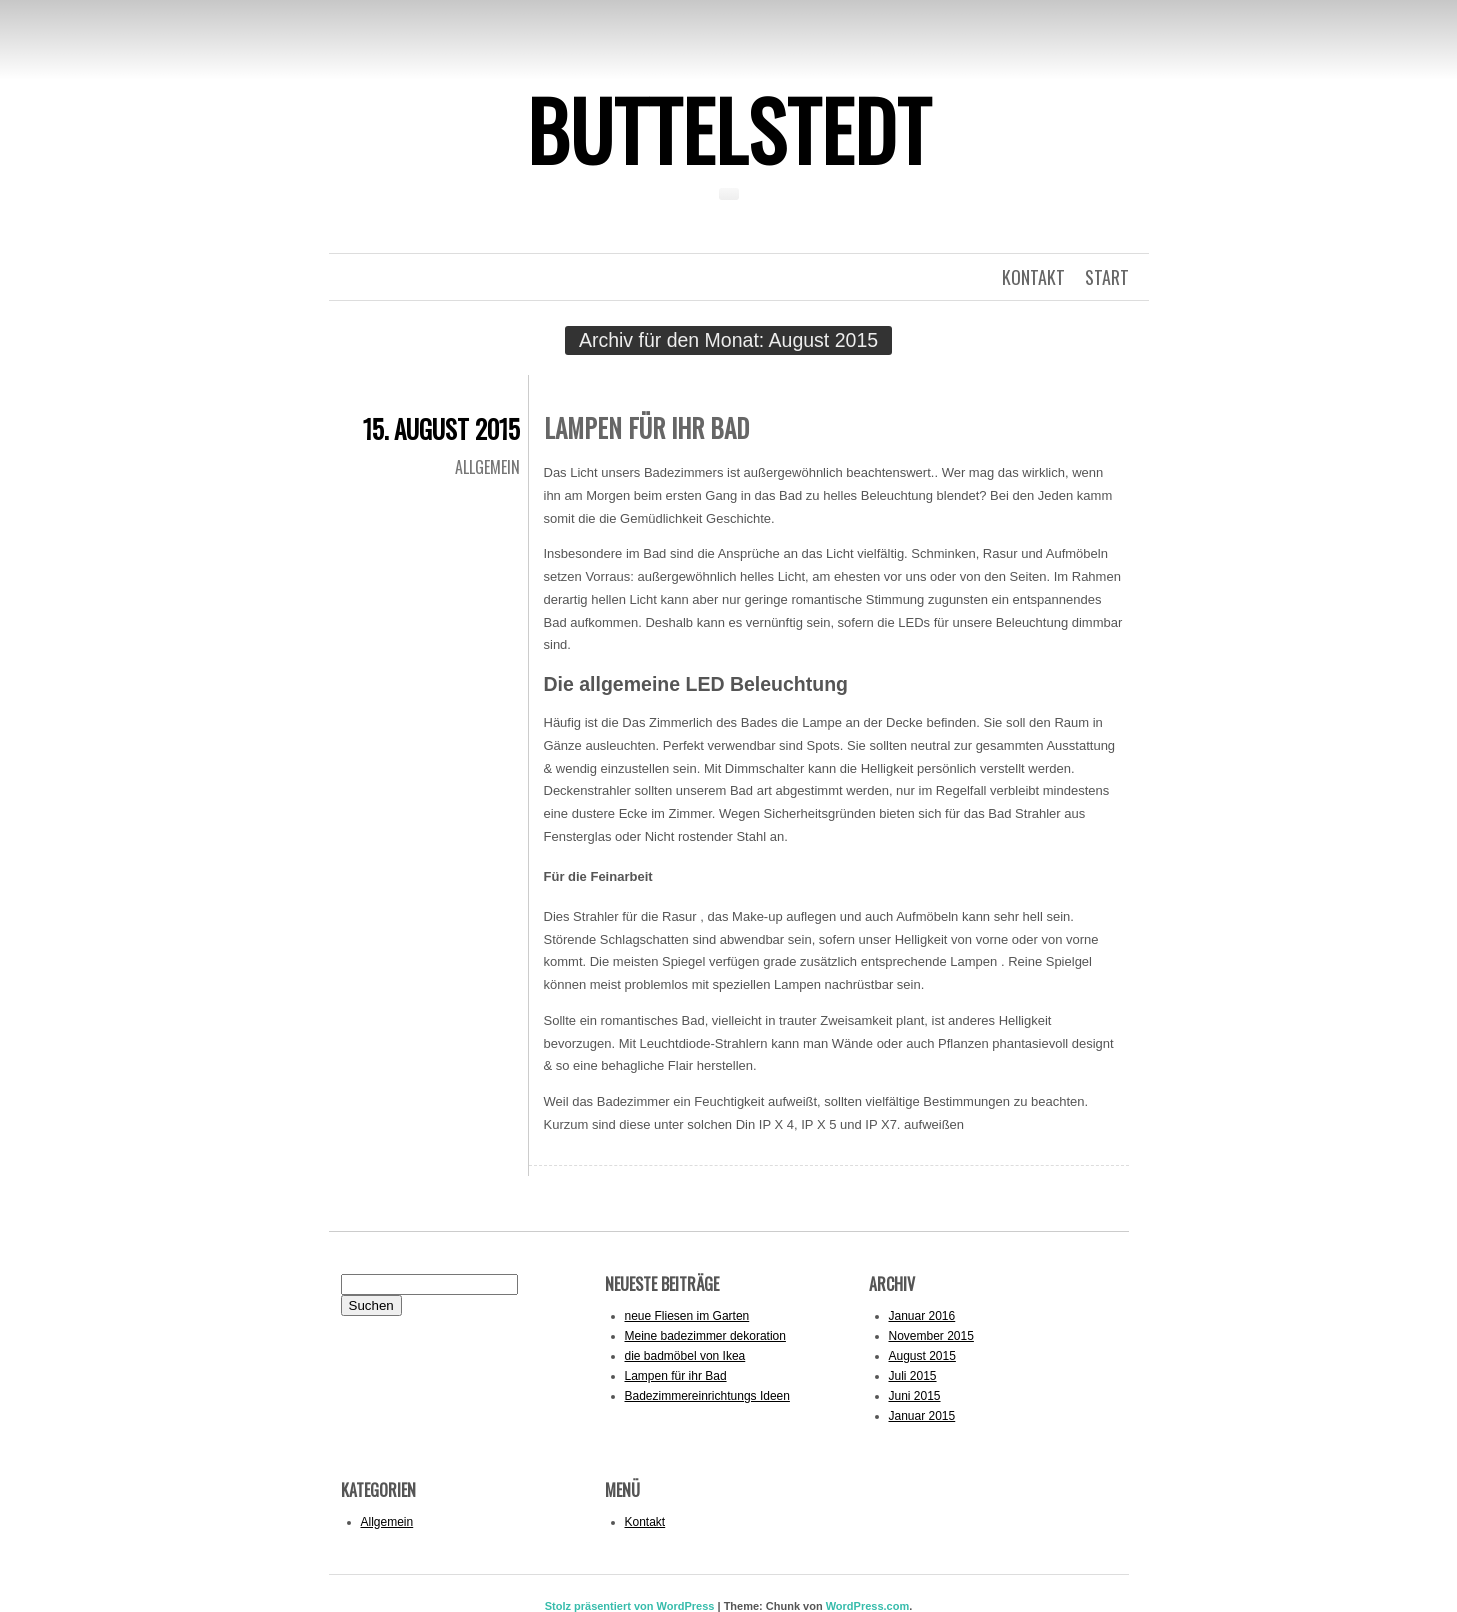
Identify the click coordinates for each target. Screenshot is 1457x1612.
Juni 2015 (915, 1396)
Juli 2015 (913, 1376)
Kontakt (645, 1522)
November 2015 (931, 1336)
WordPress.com (868, 1606)
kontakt (1033, 277)
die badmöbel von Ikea (685, 1356)
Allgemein (487, 467)
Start (1107, 277)
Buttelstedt (729, 129)
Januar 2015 (922, 1416)
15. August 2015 (441, 428)
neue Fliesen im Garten (687, 1316)
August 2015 (922, 1356)
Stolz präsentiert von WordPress (630, 1606)
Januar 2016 (922, 1316)
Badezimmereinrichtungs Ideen (707, 1396)
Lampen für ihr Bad (646, 427)
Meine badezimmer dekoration (705, 1336)
